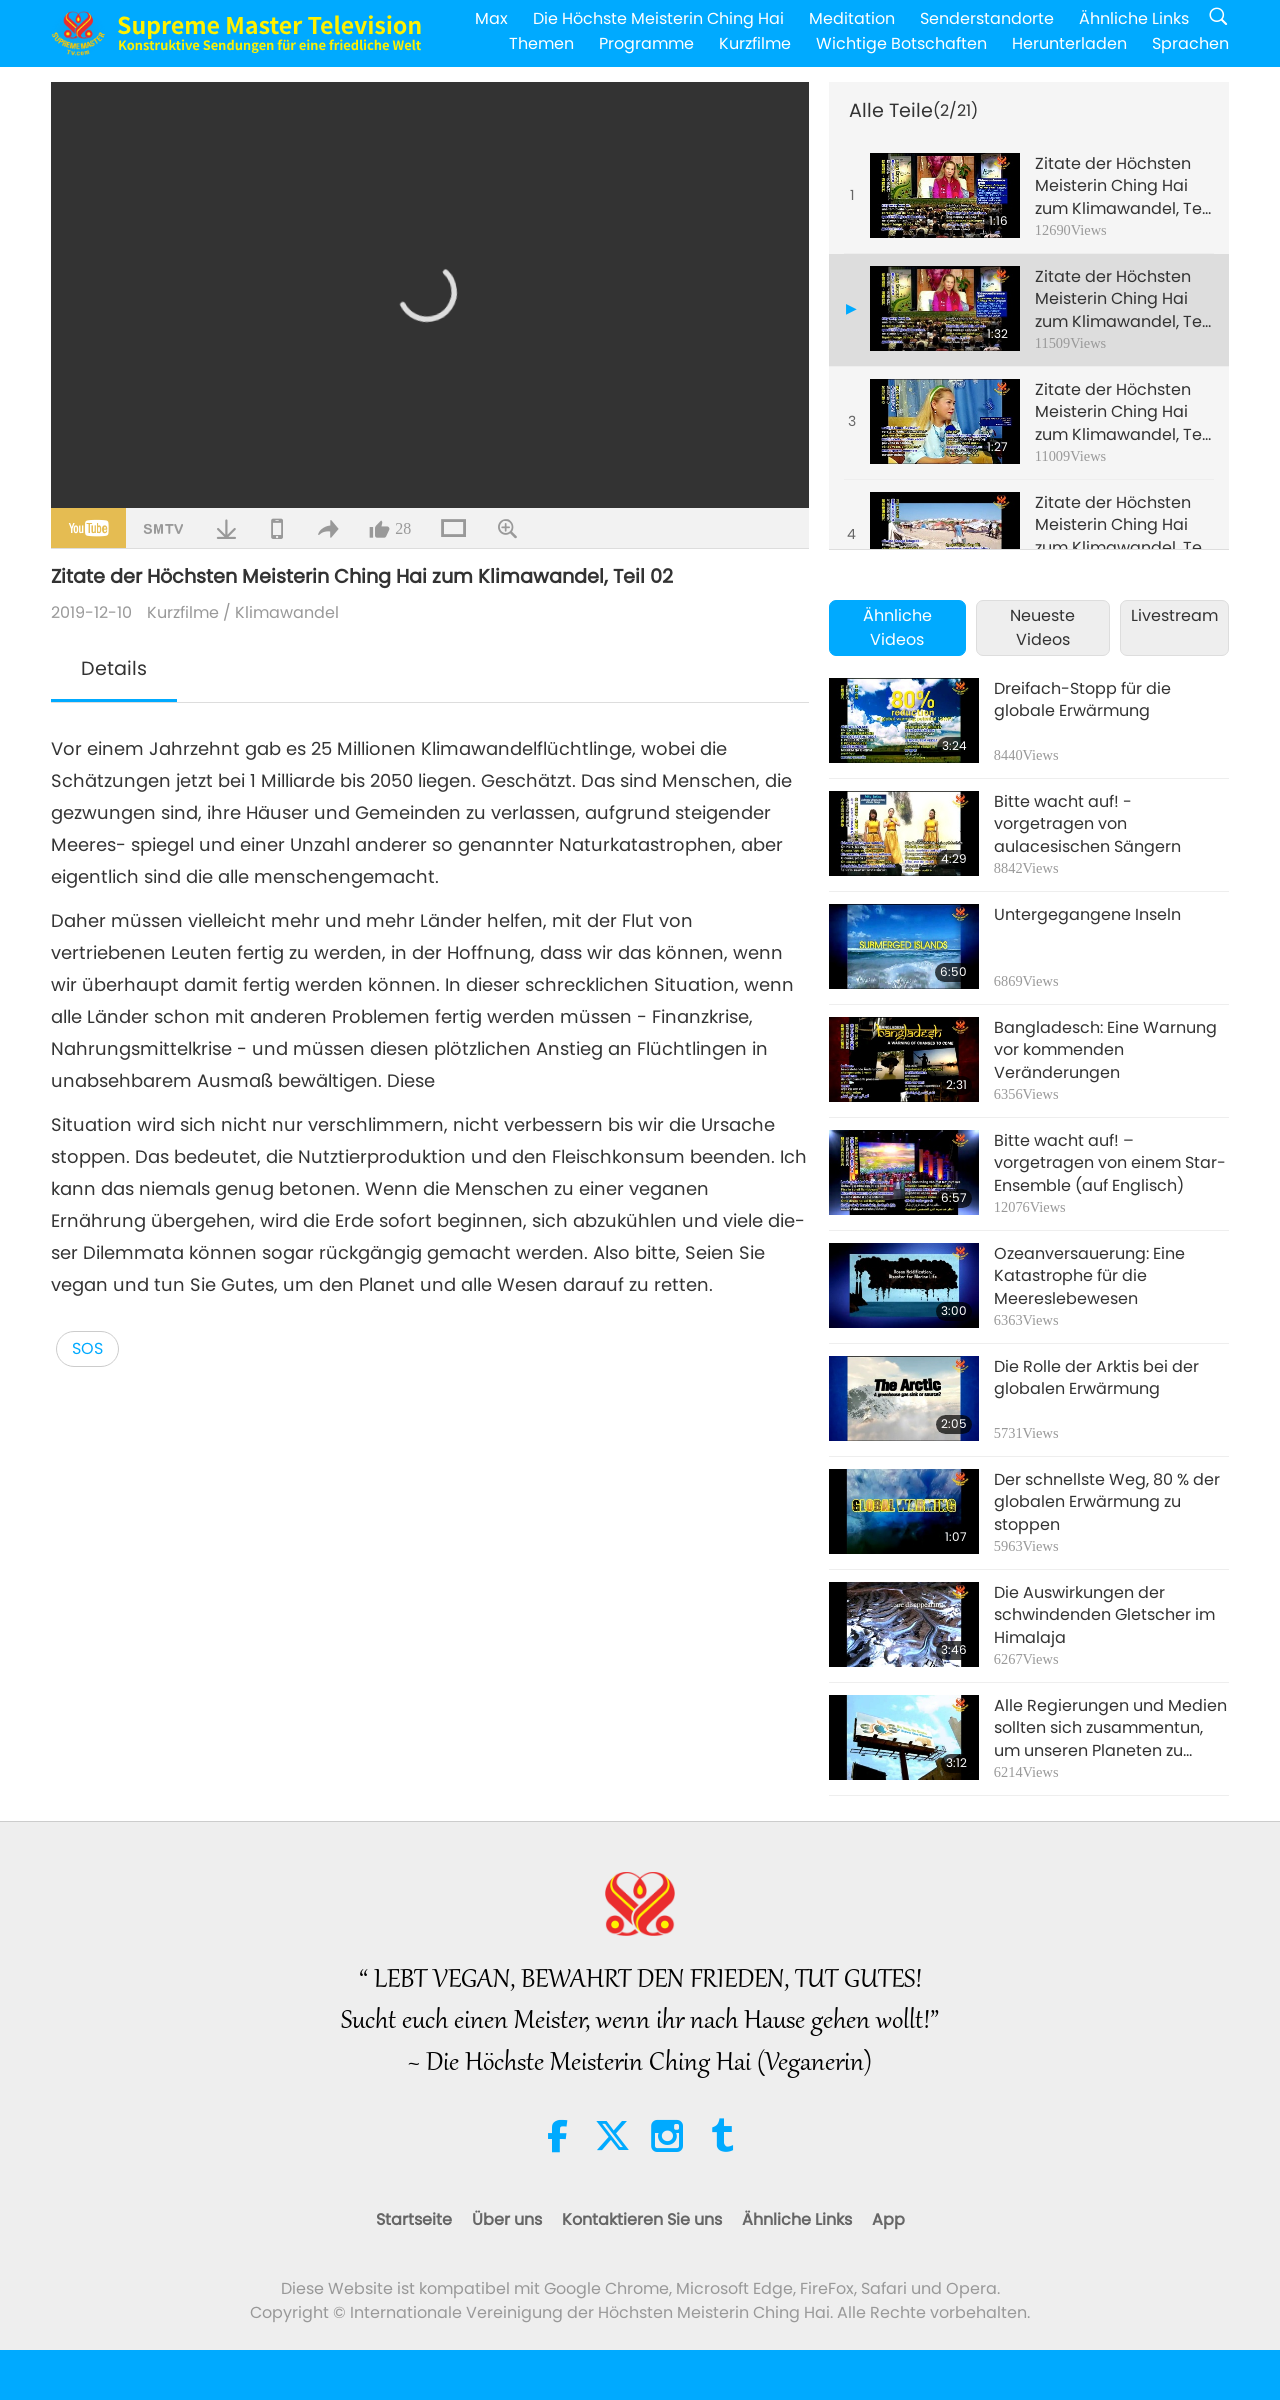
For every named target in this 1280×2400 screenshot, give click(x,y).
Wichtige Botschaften (901, 43)
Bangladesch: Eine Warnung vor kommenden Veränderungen (1105, 1050)
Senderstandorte (987, 18)
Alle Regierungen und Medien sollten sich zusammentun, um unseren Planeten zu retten (1110, 1728)
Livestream (1174, 615)
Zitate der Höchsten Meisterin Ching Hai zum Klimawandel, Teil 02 (1122, 299)
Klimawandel (287, 612)
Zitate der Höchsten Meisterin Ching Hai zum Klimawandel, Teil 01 (1122, 186)
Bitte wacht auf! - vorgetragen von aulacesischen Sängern (1087, 824)
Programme (646, 43)
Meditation (852, 18)
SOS (87, 1348)
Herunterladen (1069, 43)
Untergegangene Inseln (1087, 915)
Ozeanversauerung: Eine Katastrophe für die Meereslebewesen (1089, 1276)
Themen (541, 43)
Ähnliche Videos (897, 627)
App (888, 2219)
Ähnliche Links (1134, 18)
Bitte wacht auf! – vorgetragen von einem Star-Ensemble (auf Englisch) (1110, 1163)
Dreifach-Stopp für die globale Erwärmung (1082, 700)
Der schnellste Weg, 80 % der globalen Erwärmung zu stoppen (1107, 1502)
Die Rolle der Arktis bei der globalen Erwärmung (1096, 1378)
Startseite (414, 2219)
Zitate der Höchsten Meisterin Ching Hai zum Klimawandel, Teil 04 (1122, 525)
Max (491, 18)
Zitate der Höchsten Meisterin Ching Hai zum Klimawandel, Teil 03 (1122, 412)
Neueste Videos (1042, 627)
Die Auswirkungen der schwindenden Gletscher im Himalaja (1104, 1615)
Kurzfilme (755, 43)
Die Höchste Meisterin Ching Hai (658, 18)
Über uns (507, 2219)
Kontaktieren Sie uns (642, 2219)
